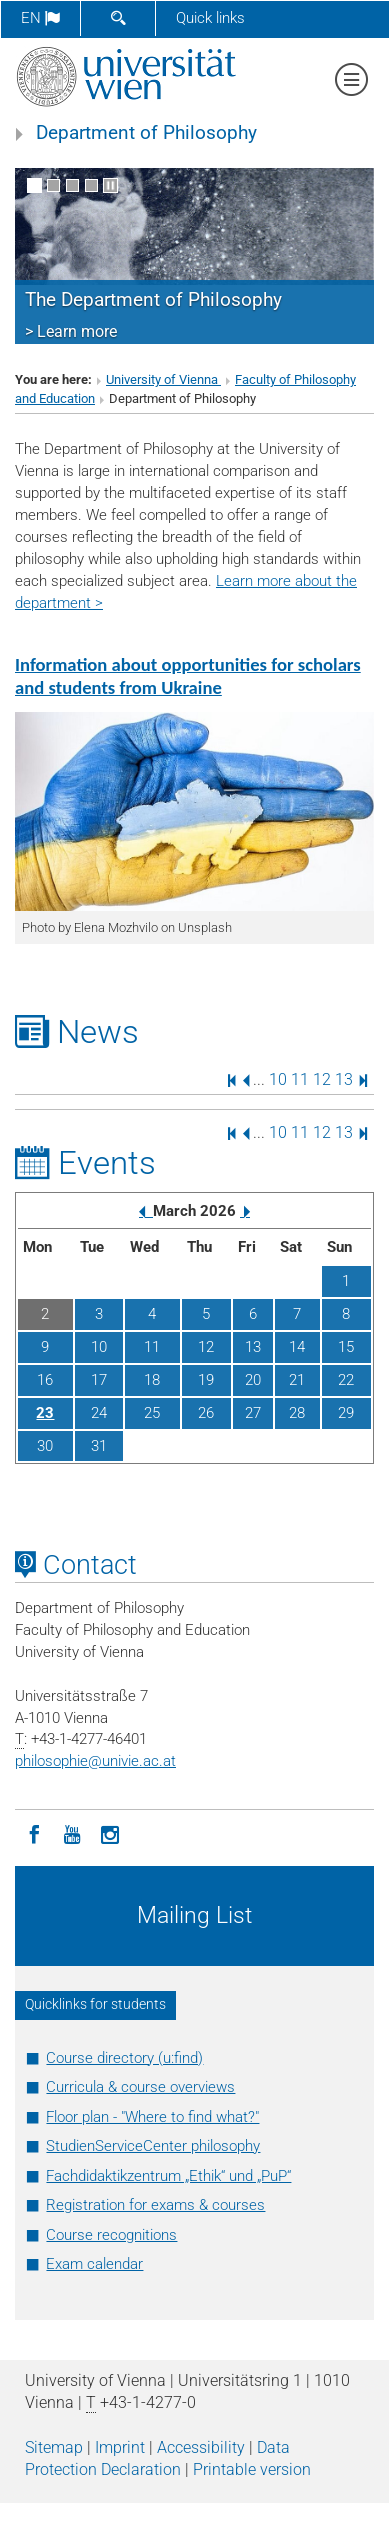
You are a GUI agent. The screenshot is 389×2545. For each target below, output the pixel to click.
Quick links (210, 18)
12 (322, 1079)
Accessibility (201, 2447)
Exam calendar (94, 2264)
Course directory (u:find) (124, 2058)
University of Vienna (163, 379)
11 (300, 1079)
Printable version (252, 2469)
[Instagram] (110, 1833)
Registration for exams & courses (155, 2205)
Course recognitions (111, 2235)
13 (344, 1079)
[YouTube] (72, 1833)
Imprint (120, 2447)
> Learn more (71, 331)
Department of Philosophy (146, 133)
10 (278, 1079)
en (40, 18)
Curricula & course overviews (140, 2087)
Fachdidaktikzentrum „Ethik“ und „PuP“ (168, 2176)
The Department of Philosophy (153, 300)
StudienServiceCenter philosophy (153, 2146)
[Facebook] (34, 1833)
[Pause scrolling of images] (110, 185)
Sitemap (54, 2447)
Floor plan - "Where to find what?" (152, 2117)
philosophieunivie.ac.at (95, 1761)
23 (45, 1413)
